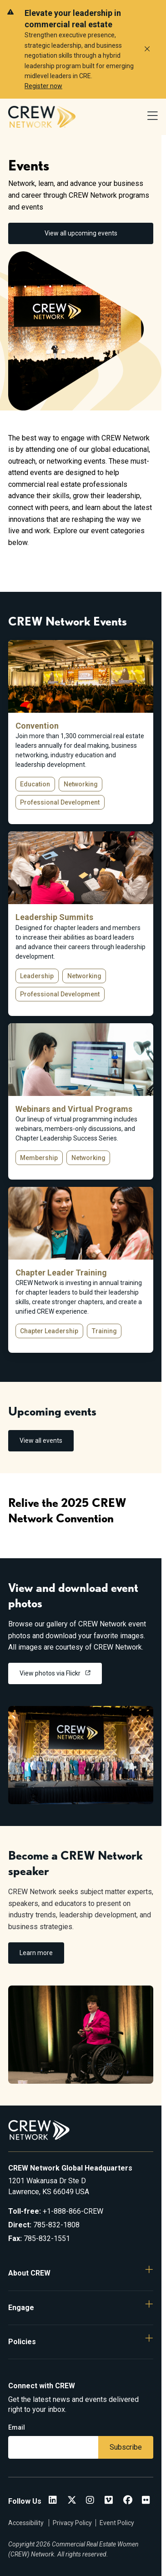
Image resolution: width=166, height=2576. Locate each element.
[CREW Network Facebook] (127, 2500)
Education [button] (35, 784)
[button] (81, 2273)
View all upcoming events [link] (81, 233)
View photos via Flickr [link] (51, 1673)
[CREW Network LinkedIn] (53, 2500)
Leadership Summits (54, 917)
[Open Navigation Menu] (152, 116)
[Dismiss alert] (147, 49)
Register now (43, 86)
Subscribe (126, 2447)
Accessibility (26, 2522)
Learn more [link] (36, 1952)
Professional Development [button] (60, 802)
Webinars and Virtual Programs (73, 1109)
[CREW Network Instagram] (90, 2500)
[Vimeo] (109, 2500)
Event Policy (117, 2522)
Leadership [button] (37, 976)
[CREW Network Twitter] (71, 2500)
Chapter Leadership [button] (49, 1331)
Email (16, 2427)
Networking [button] (81, 784)
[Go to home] (41, 117)
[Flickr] (146, 2500)
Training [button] (104, 1331)
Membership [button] (39, 1157)
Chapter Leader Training (61, 1272)
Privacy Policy (72, 2522)
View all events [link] (41, 1440)
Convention (37, 725)
